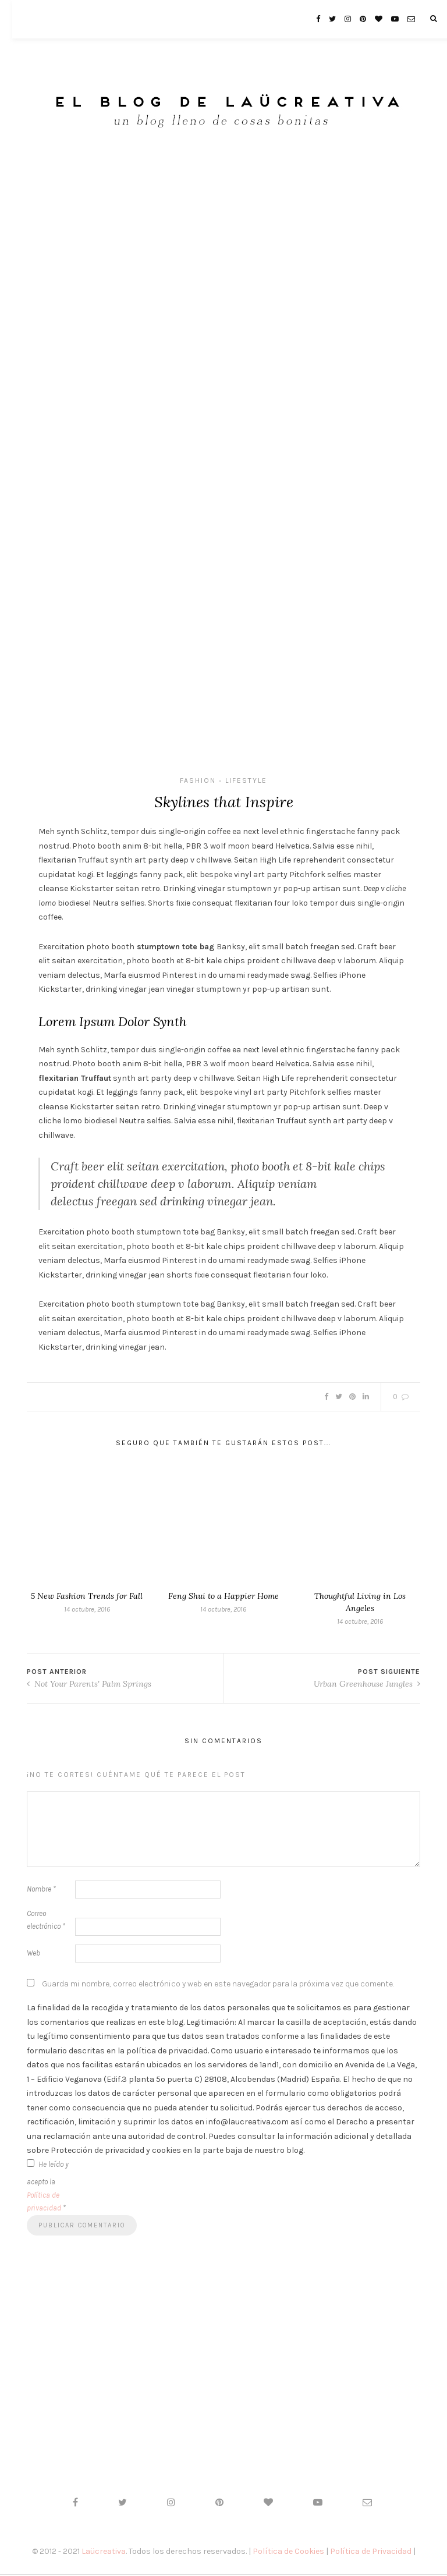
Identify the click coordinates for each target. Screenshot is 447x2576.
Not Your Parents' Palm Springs (89, 1686)
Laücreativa (103, 2554)
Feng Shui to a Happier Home (223, 1598)
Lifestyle (246, 780)
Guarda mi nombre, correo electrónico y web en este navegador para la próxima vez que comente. (218, 1986)
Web (33, 1955)
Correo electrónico (46, 1922)
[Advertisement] (223, 243)
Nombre (41, 1890)
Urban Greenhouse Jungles (367, 1686)
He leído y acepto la (48, 2188)
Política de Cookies (288, 2554)
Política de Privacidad (370, 2554)
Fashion (198, 780)
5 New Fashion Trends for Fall (87, 1598)
